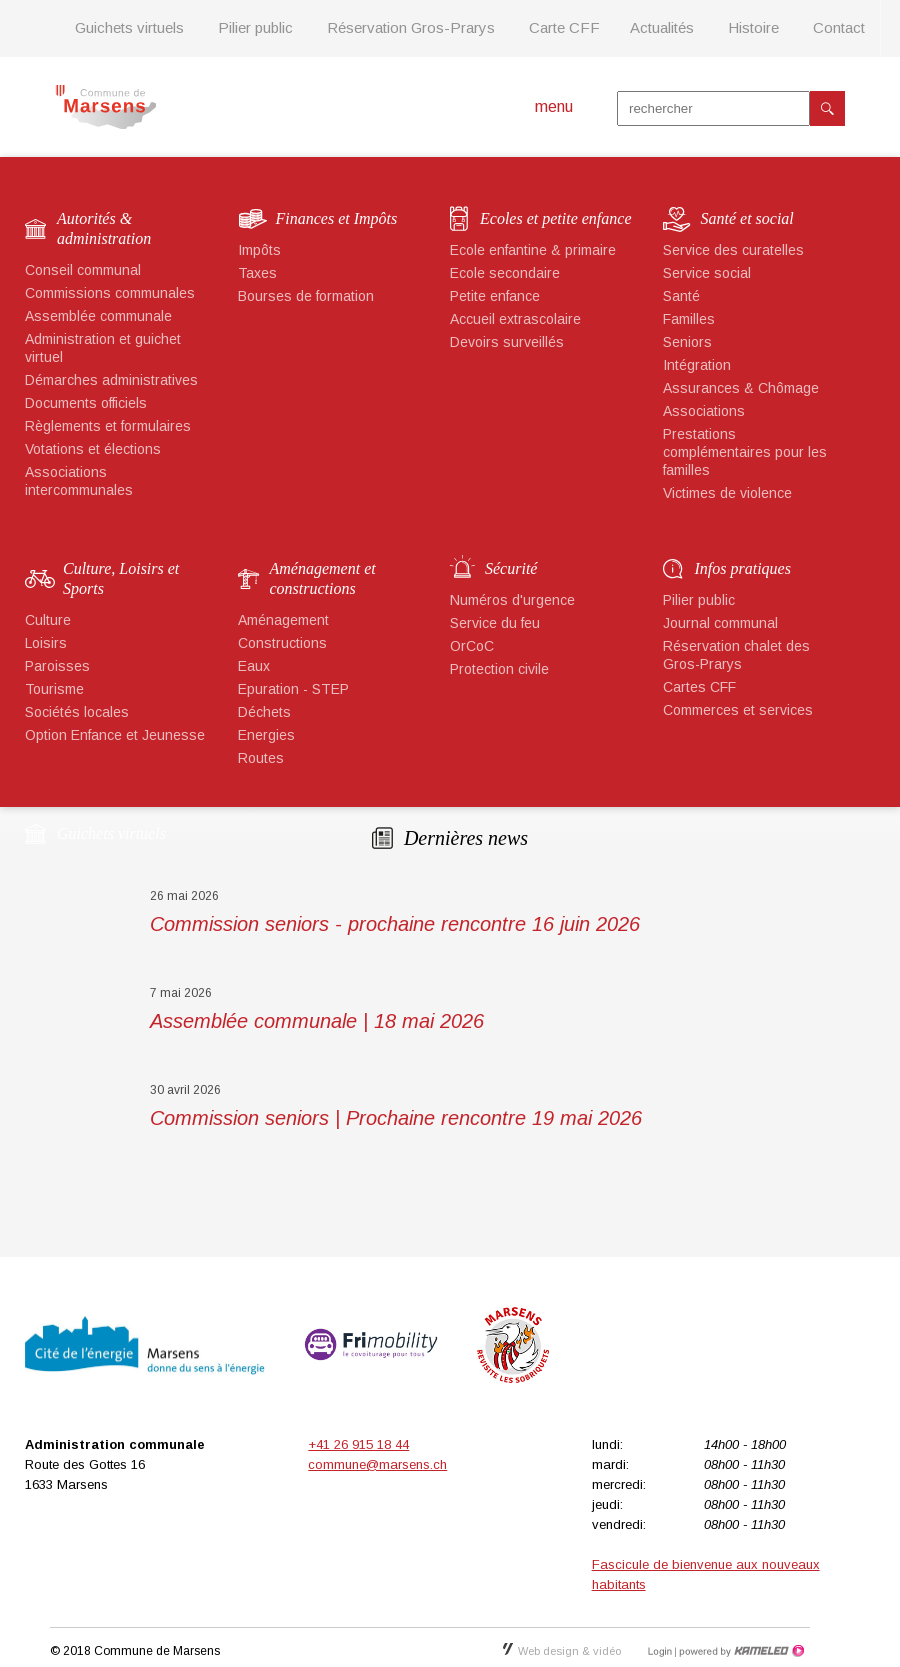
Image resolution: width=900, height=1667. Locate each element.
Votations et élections (93, 449)
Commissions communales (110, 293)
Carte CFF (564, 27)
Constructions (282, 643)
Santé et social (747, 218)
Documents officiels (86, 403)
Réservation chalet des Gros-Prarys (736, 655)
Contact (839, 27)
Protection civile (499, 669)
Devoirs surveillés (507, 342)
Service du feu (495, 623)
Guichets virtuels (129, 27)
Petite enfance (495, 296)
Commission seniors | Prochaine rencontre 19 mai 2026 (396, 1118)
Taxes (257, 273)
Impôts (259, 250)
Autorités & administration (104, 228)
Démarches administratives (111, 380)
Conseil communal (83, 270)
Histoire (753, 27)
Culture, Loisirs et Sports (121, 578)
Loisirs (46, 643)
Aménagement (283, 620)
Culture (48, 620)
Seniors (687, 342)
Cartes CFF (699, 687)
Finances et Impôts (337, 218)
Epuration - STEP (293, 689)
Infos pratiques (743, 568)
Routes (261, 758)
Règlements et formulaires (108, 426)
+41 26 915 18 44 (358, 1444)
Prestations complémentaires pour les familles (745, 452)
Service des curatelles (733, 250)
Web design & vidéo (562, 1651)
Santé (681, 296)
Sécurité (511, 568)
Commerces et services (738, 710)
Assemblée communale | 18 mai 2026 (317, 1021)
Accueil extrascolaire (515, 319)
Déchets (264, 712)
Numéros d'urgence (512, 600)
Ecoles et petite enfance (555, 218)
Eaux (254, 666)
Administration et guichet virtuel (103, 348)
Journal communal (720, 623)
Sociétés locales (77, 712)
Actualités (662, 27)
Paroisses (57, 666)
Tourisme (54, 689)
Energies (266, 735)
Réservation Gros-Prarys (411, 27)
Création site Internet (740, 1651)
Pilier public (255, 27)
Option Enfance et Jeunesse (115, 735)
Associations (704, 411)
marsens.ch (105, 107)
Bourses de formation (306, 296)
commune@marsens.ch (377, 1464)
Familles (689, 319)
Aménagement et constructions (323, 578)
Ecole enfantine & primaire (533, 250)
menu (554, 106)
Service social (707, 273)
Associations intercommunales (79, 481)
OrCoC (472, 646)
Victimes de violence (727, 493)
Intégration (697, 365)
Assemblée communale (98, 316)
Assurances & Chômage (741, 388)
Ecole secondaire (505, 273)
